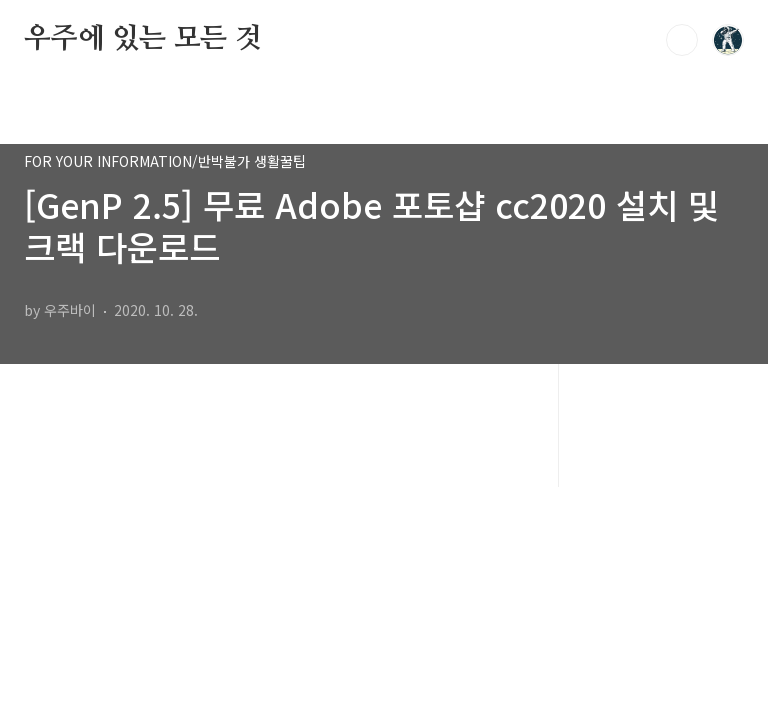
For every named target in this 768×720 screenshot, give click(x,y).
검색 (682, 40)
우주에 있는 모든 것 (143, 39)
